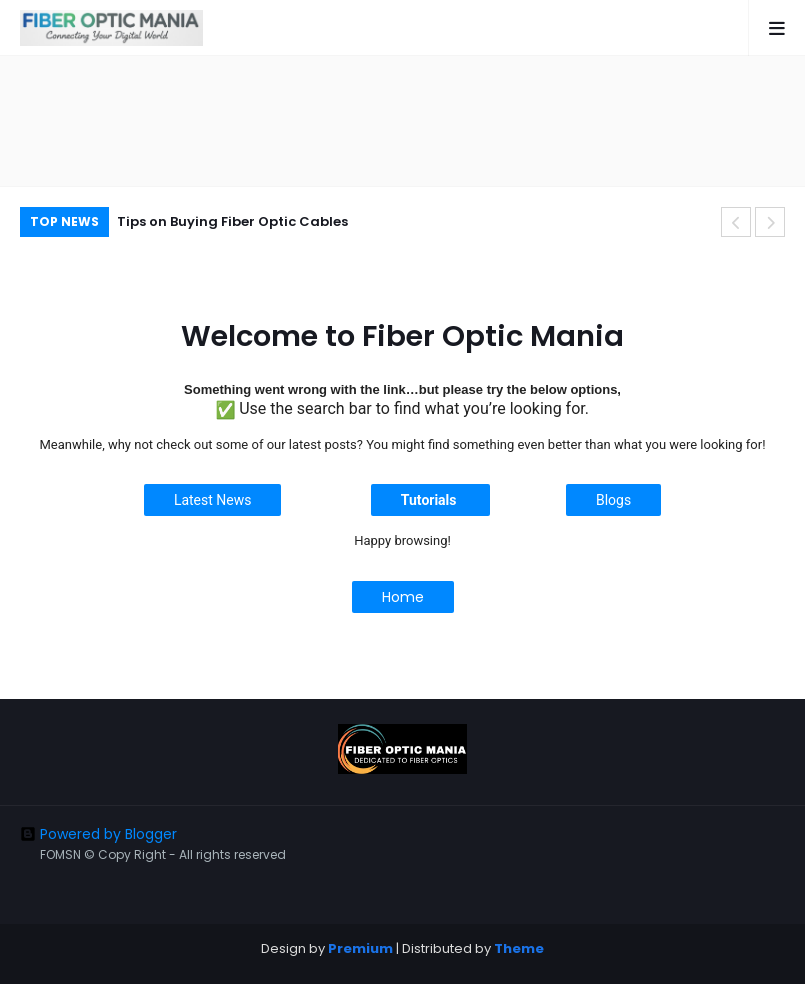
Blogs (613, 500)
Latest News (213, 500)
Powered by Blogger (98, 834)
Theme (519, 948)
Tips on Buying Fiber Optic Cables (232, 221)
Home (403, 597)
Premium (360, 948)
